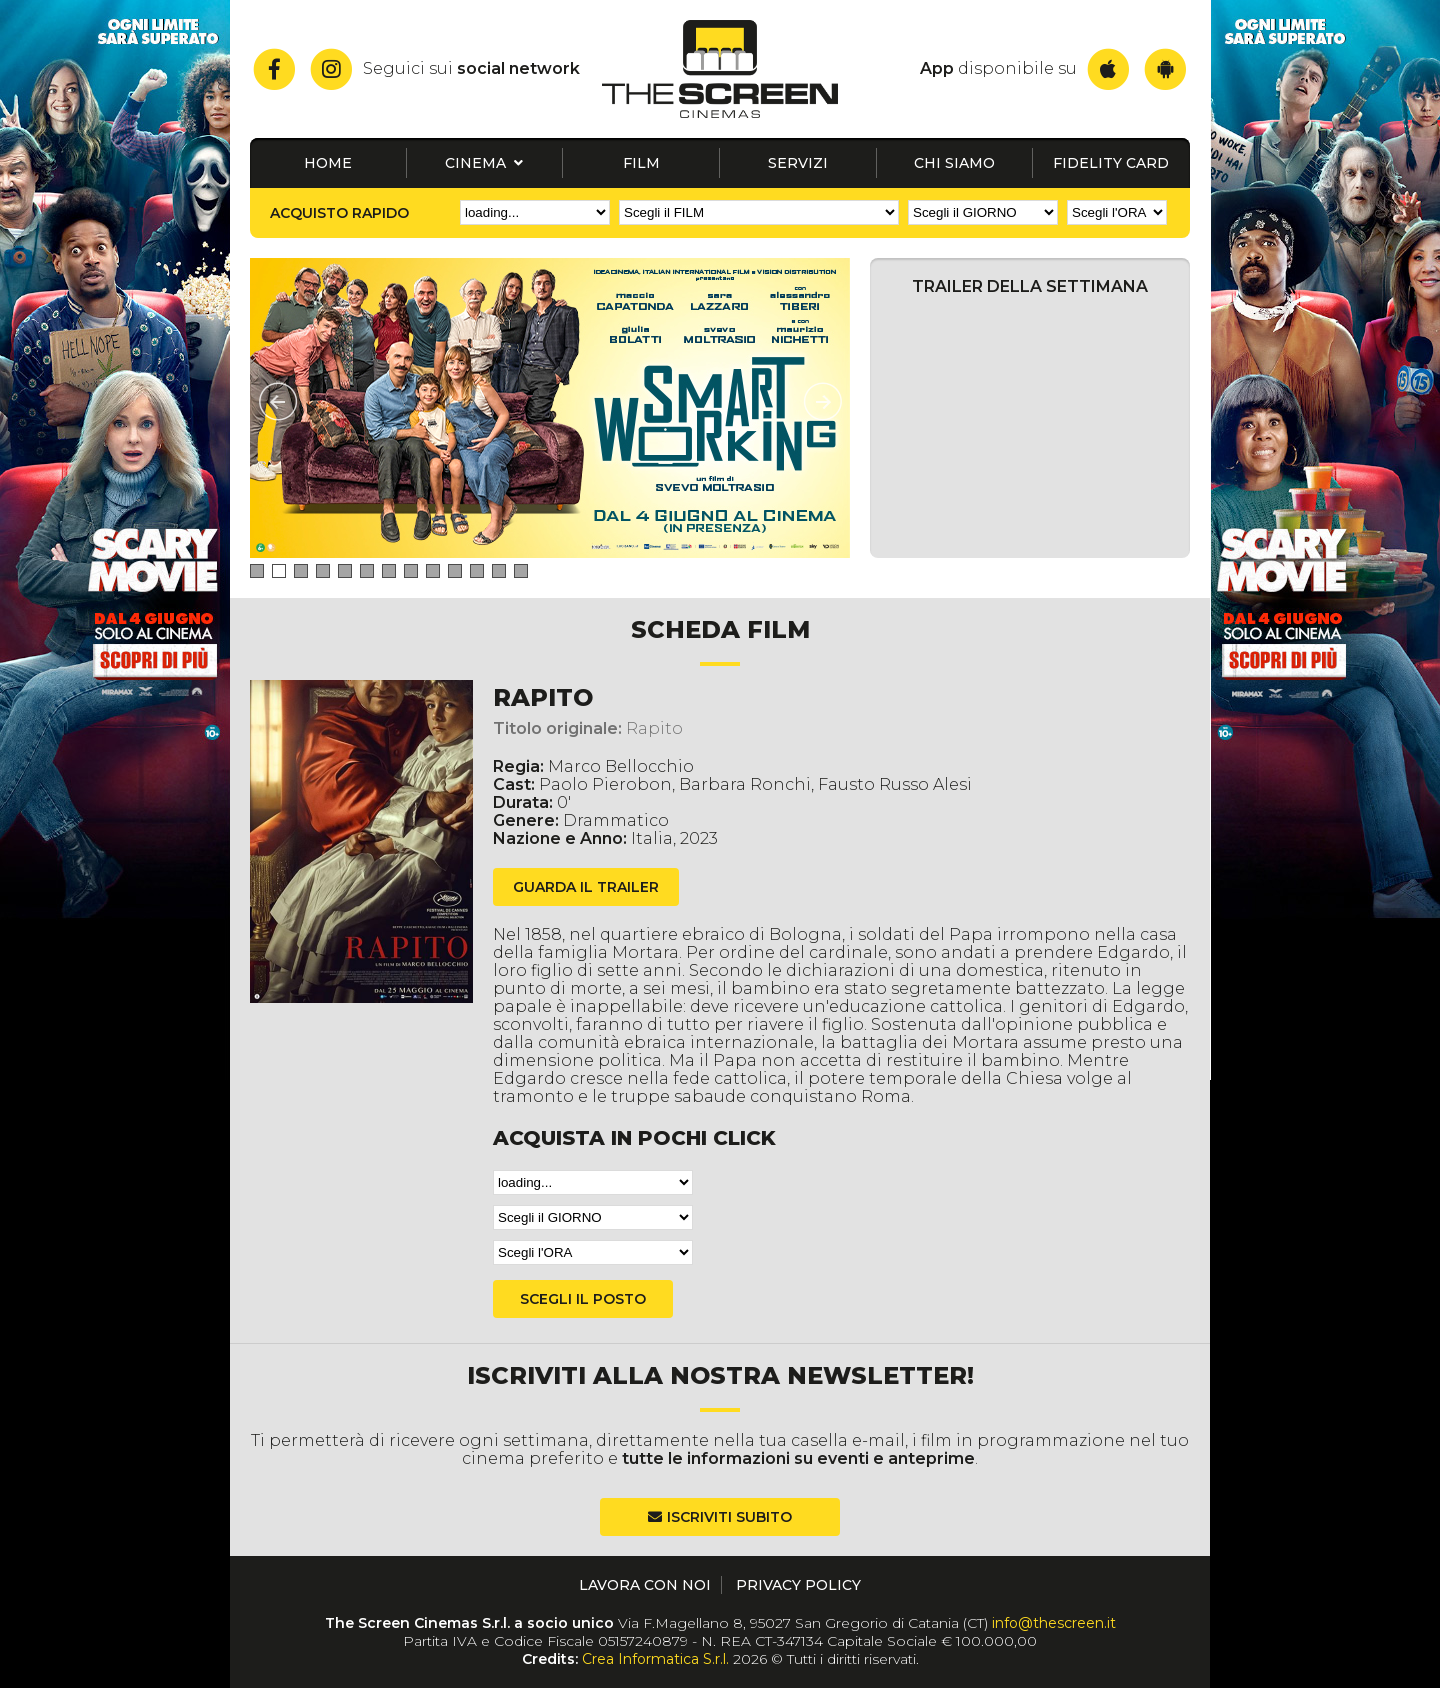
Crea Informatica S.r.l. (655, 1659)
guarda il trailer (586, 887)
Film (641, 163)
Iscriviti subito (729, 1517)
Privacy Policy (798, 1585)
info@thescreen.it (1054, 1623)
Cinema (484, 163)
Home (328, 163)
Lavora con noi (645, 1585)
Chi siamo (954, 163)
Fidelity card (1111, 163)
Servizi (798, 163)
